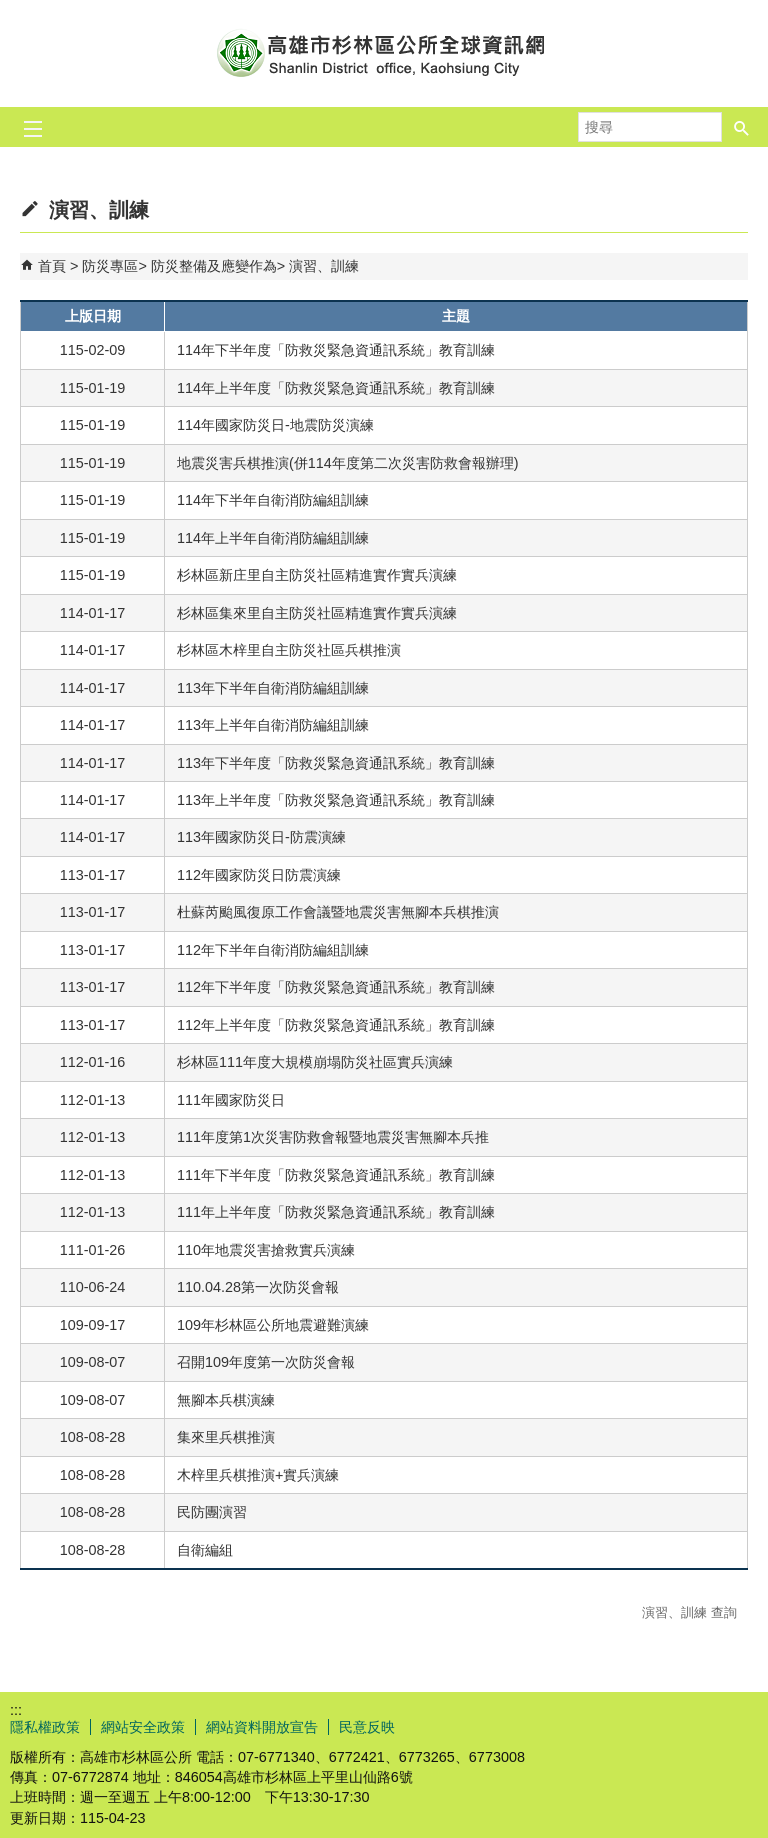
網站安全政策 (143, 1727)
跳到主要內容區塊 (10, 10)
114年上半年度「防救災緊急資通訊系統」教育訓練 (336, 388)
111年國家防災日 (231, 1100)
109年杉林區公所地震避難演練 (273, 1325)
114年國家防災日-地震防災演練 (275, 425)
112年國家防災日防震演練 (259, 875)
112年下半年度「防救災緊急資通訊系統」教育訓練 (336, 987)
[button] (742, 127)
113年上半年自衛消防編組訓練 (273, 725)
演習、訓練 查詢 (689, 1612)
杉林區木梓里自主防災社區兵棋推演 (289, 650)
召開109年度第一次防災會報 (266, 1362)
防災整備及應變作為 (214, 266)
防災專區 (110, 266)
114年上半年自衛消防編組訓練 (273, 538)
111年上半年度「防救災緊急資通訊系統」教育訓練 (336, 1212)
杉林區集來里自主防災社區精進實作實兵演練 (317, 613)
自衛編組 (205, 1550)
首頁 (52, 266)
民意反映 (367, 1727)
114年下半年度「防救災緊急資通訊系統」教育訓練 (336, 350)
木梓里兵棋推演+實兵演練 (258, 1475)
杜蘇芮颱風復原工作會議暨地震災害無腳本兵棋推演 (338, 912)
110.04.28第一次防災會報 (258, 1287)
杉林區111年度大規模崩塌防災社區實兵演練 (315, 1062)
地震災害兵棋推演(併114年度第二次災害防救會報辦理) (348, 463)
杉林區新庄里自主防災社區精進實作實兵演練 (317, 575)
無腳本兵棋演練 (226, 1400)
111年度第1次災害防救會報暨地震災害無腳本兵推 (333, 1137)
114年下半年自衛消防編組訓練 (273, 500)
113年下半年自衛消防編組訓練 (273, 688)
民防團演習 (212, 1512)
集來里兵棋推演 (226, 1437)
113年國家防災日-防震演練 (261, 837)
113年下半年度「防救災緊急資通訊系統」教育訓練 (336, 763)
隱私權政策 (45, 1727)
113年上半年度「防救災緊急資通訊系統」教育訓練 (336, 800)
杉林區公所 (384, 53)
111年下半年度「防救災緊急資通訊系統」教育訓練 (336, 1175)
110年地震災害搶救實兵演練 (266, 1250)
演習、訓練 (324, 266)
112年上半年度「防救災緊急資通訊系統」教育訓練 (336, 1025)
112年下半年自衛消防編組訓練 (273, 950)
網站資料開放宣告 (262, 1727)
